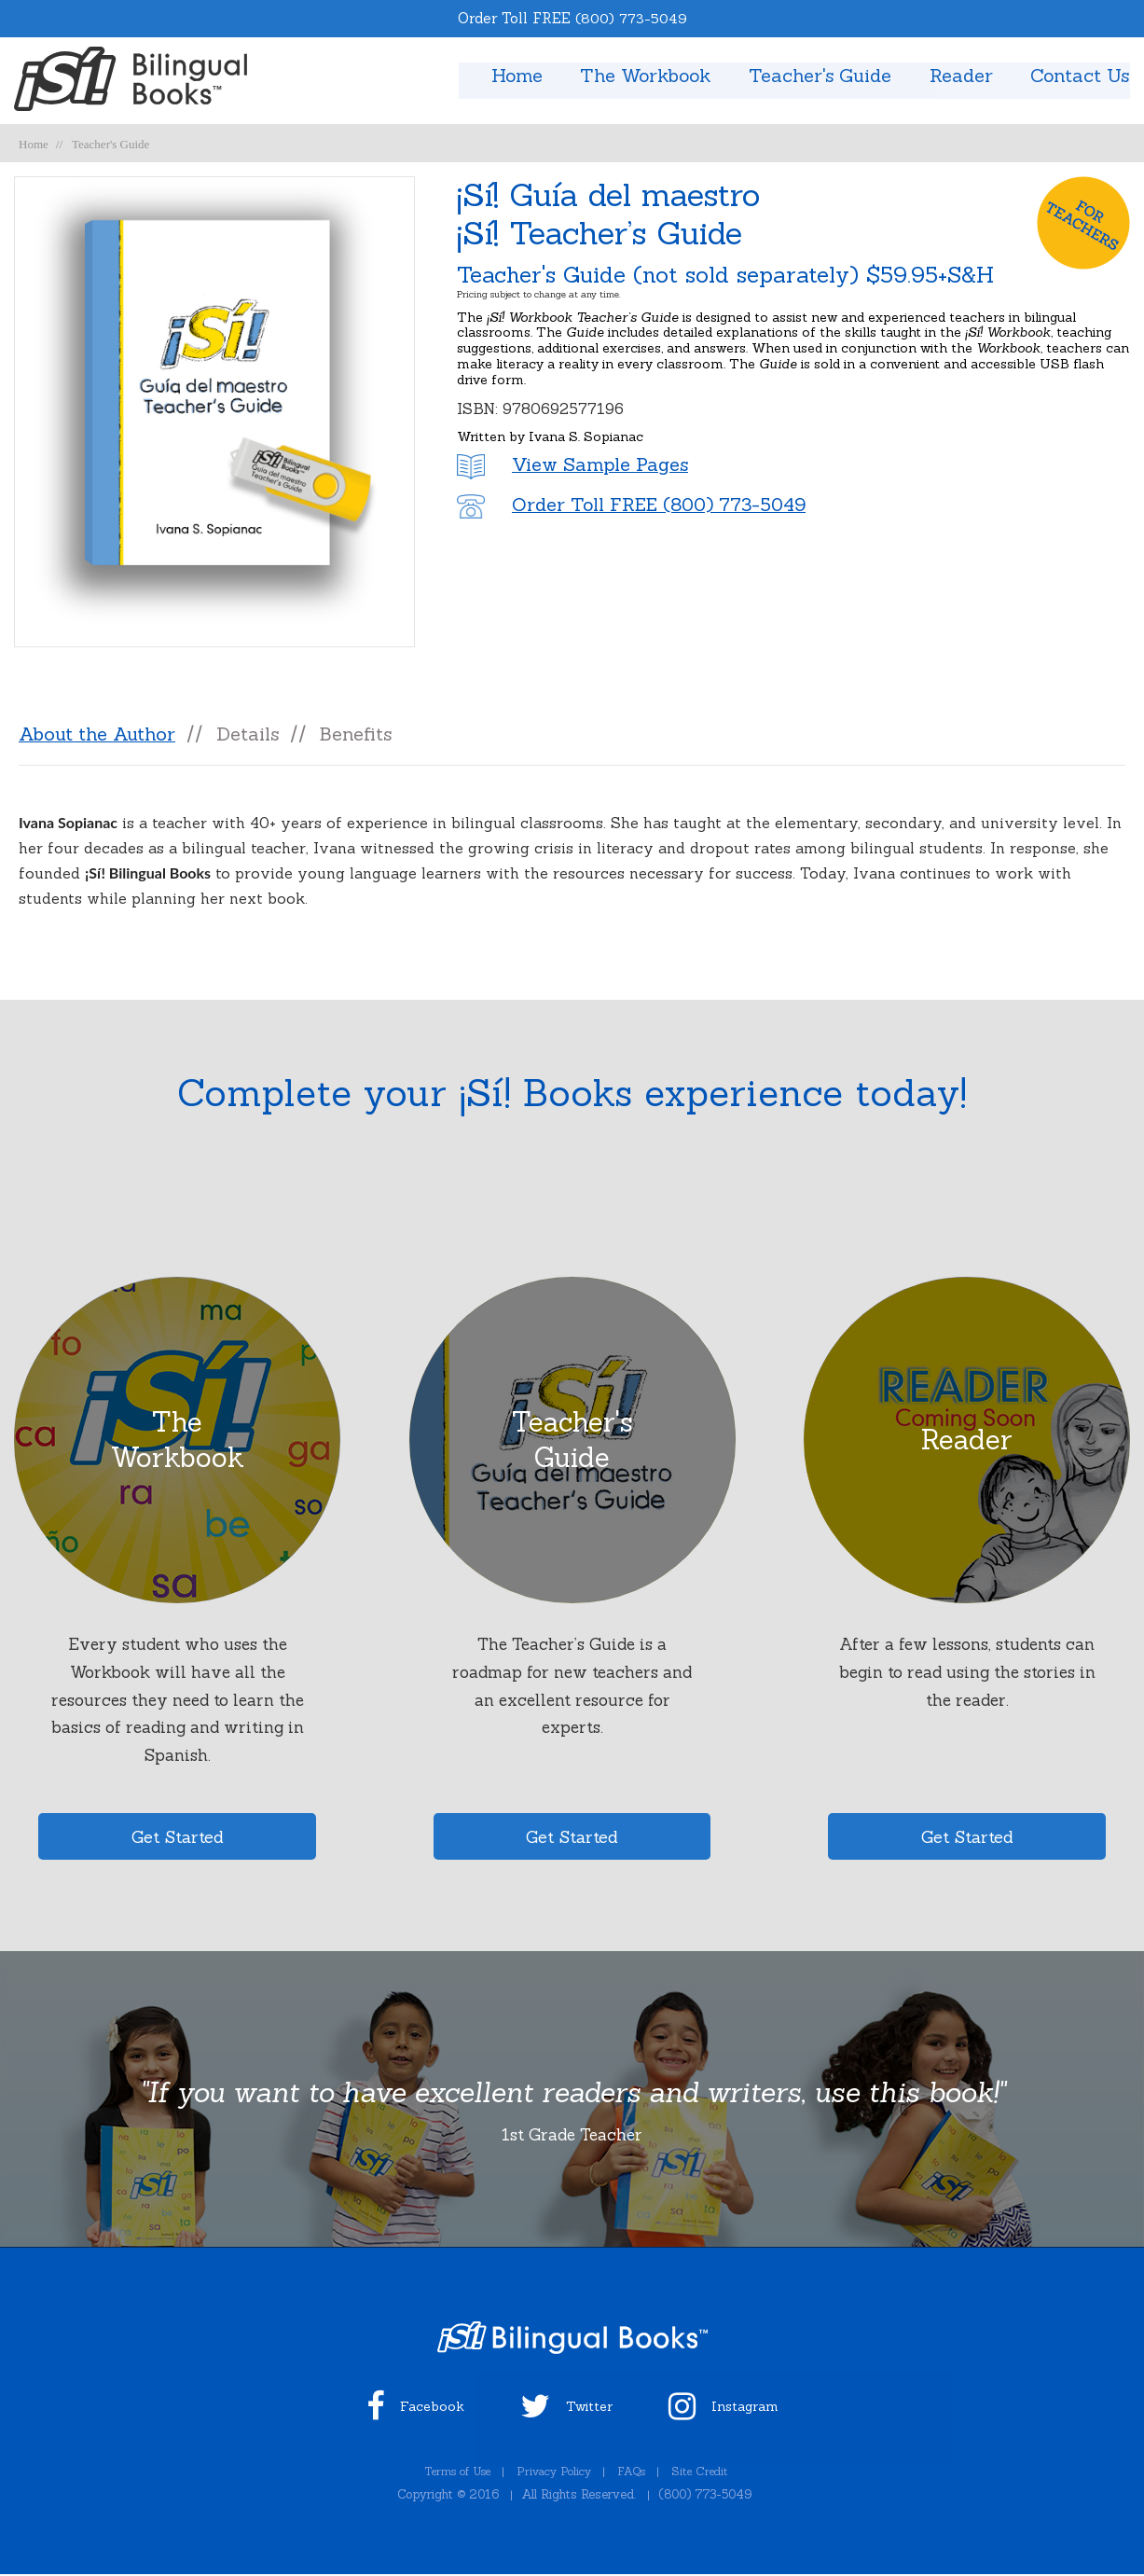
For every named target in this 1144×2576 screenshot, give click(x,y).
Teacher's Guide (817, 75)
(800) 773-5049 (630, 18)
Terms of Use (450, 2474)
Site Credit (708, 2474)
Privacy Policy (554, 2474)
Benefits (358, 733)
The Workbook (639, 75)
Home (507, 75)
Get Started (177, 1838)
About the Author (97, 733)
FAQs (635, 2474)
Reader (959, 75)
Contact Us (1079, 75)
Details (248, 733)
